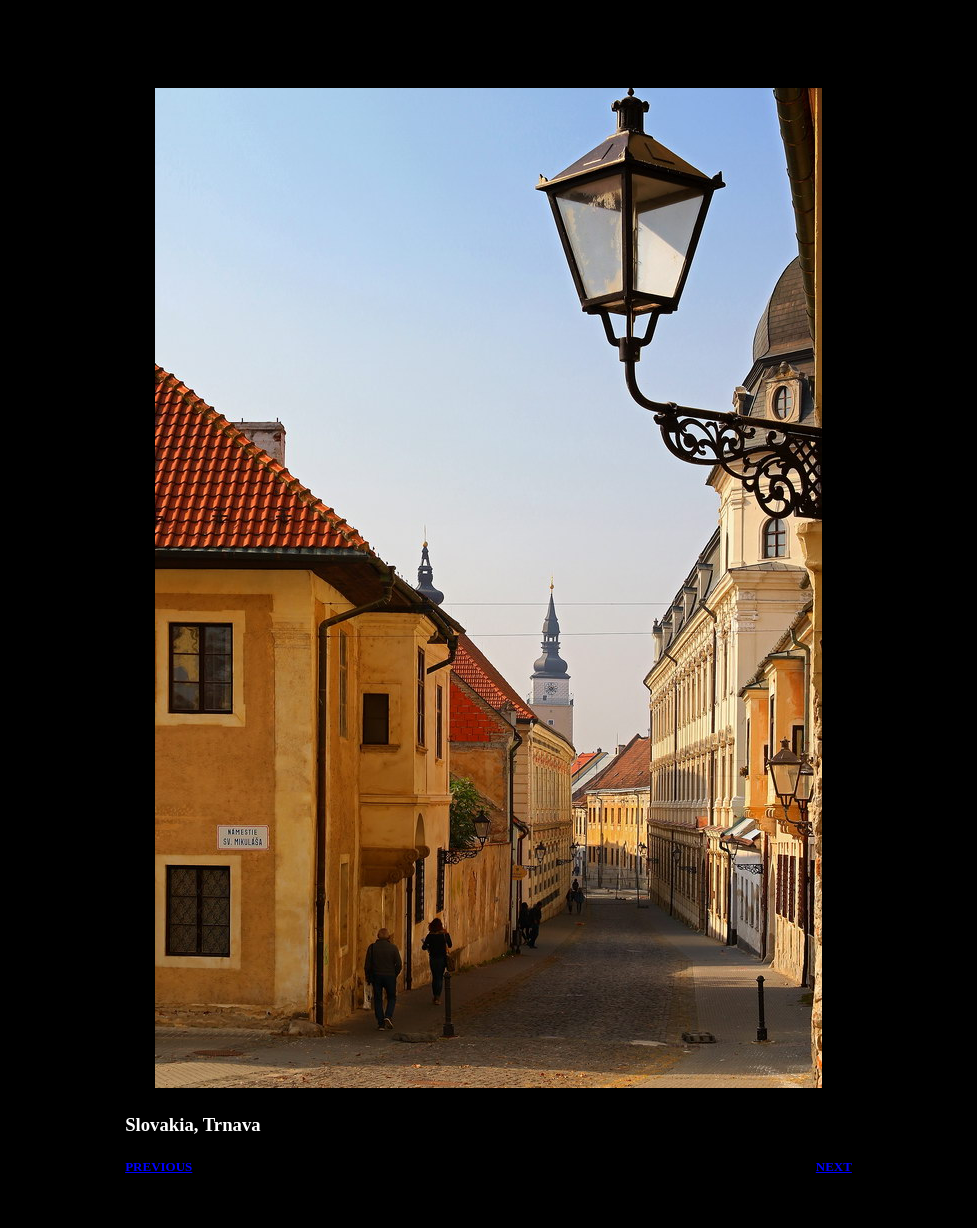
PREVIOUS (158, 1166)
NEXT (834, 1166)
